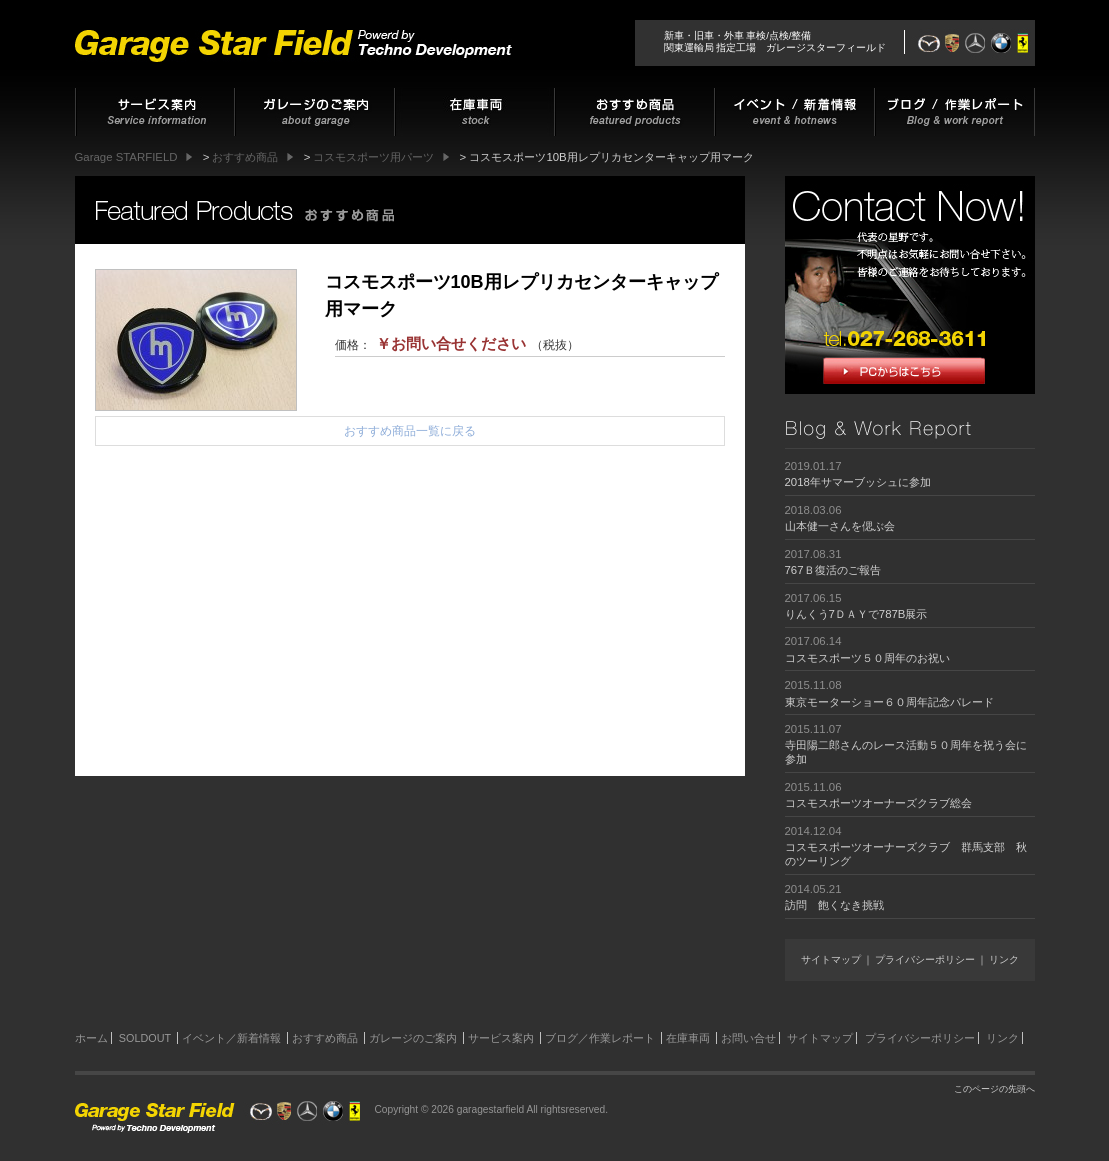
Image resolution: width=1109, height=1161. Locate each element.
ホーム (91, 1038)
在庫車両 (688, 1038)
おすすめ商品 (325, 1038)
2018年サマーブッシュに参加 (858, 482)
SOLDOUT (145, 1038)
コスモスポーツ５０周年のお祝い (867, 658)
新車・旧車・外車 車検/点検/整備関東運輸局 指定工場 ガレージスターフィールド (775, 41)
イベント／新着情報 (231, 1038)
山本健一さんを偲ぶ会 (840, 526)
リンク (1004, 959)
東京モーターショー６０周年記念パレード (889, 702)
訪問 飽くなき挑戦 (834, 905)
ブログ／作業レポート (600, 1038)
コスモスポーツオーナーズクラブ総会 (878, 803)
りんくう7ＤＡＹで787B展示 (856, 614)
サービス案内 (501, 1038)
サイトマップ (831, 959)
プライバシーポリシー (925, 959)
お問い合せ (748, 1038)
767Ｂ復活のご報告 (833, 570)
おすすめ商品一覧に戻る (410, 431)
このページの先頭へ (994, 1089)
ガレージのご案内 (413, 1038)
